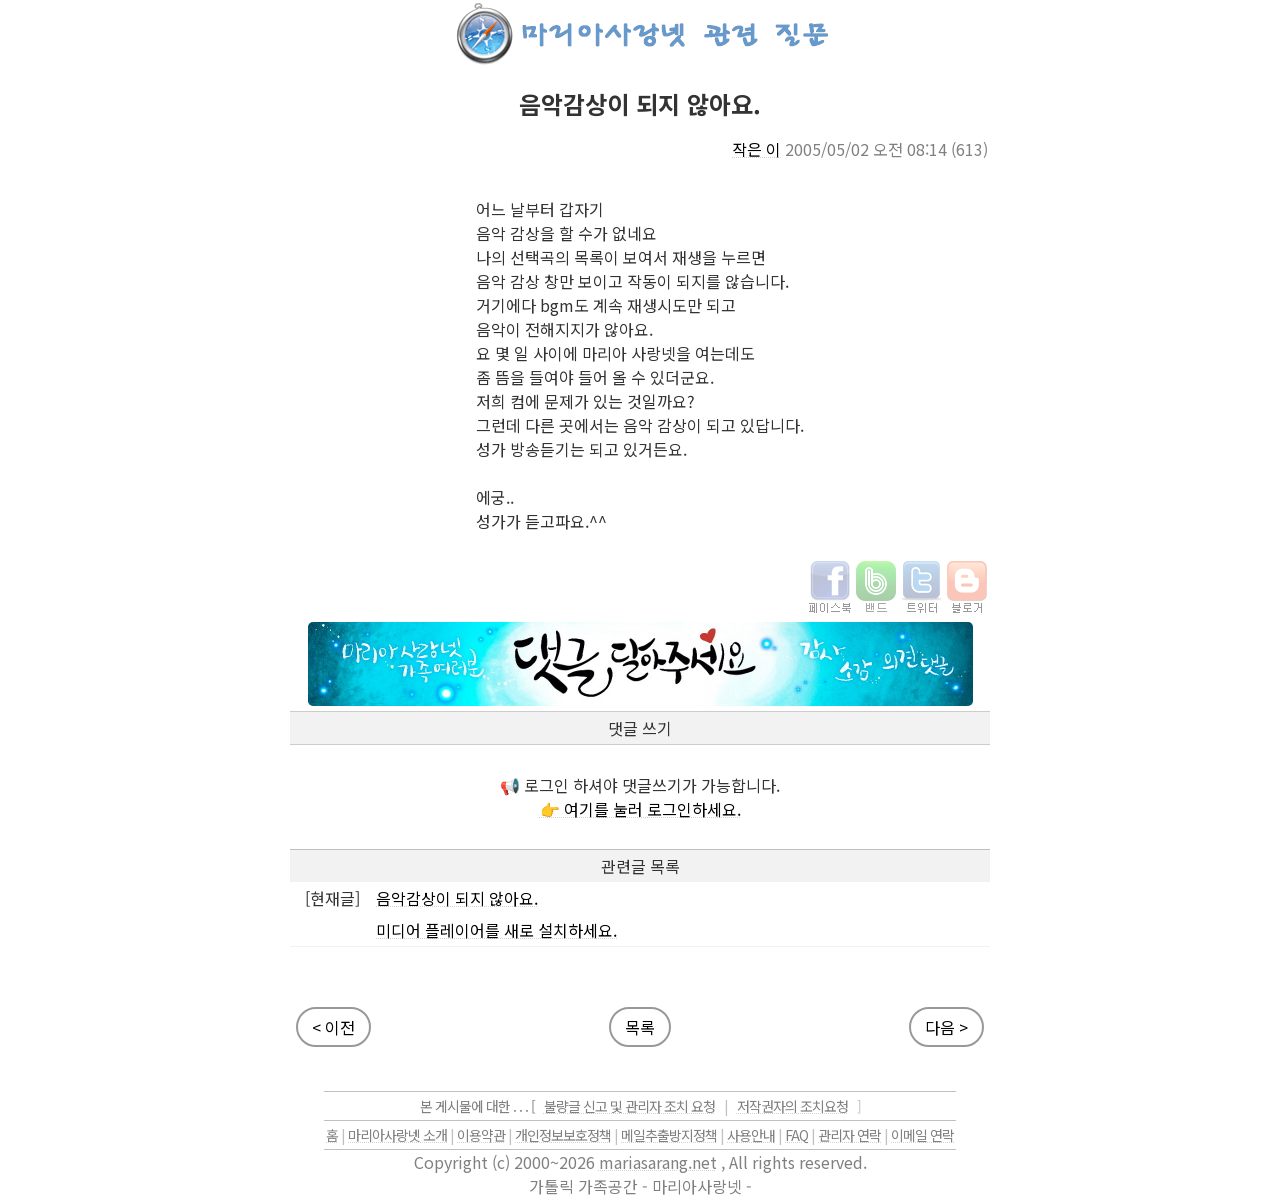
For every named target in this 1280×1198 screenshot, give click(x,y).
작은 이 (756, 149)
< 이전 (333, 1027)
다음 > (946, 1027)
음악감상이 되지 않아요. (457, 898)
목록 (640, 1027)
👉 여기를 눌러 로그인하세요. (640, 809)
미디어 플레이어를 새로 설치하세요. (496, 930)
